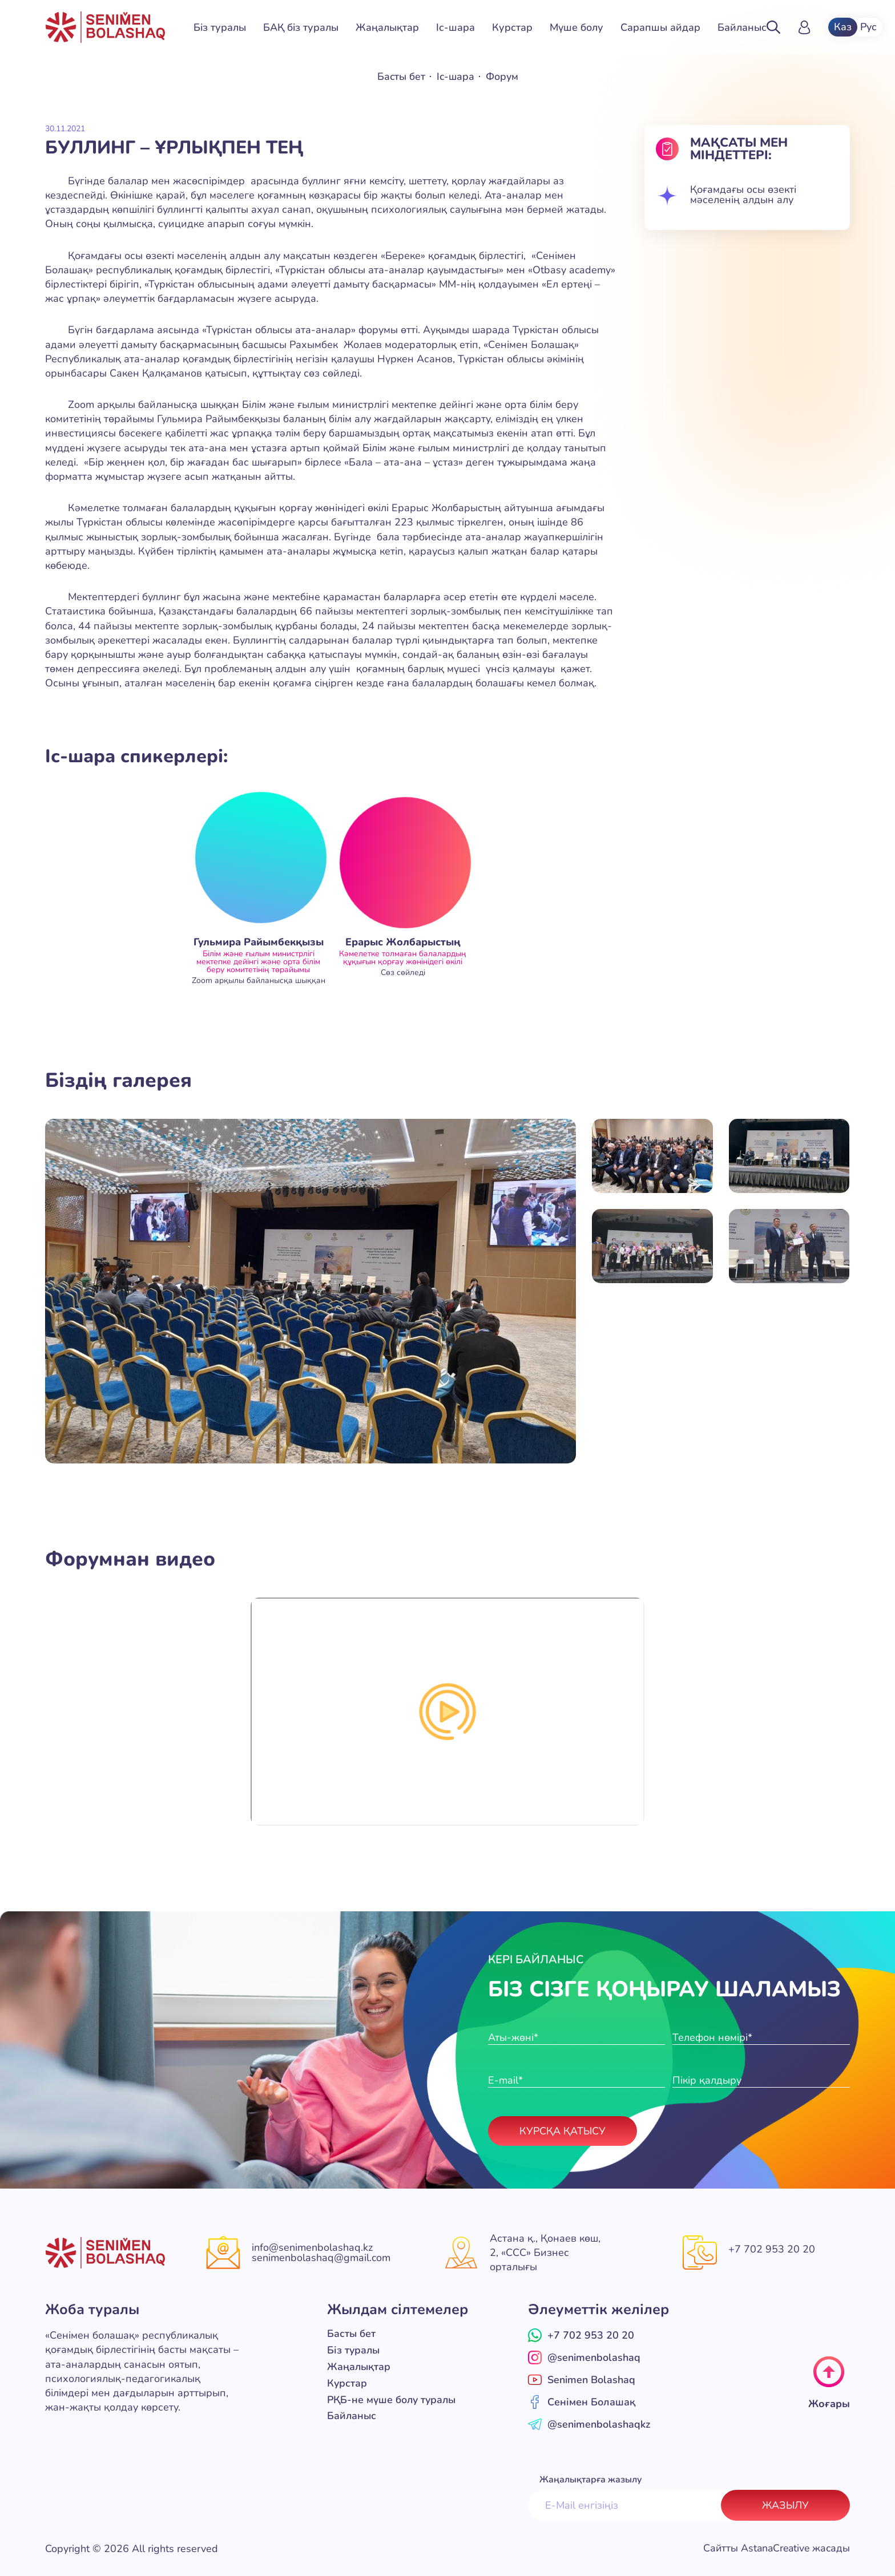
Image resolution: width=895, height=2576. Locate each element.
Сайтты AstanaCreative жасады (774, 2548)
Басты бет (400, 76)
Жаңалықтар (387, 27)
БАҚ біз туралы (300, 27)
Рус (868, 27)
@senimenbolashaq (584, 2357)
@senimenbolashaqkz (589, 2424)
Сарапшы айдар (660, 27)
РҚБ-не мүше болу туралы (393, 2397)
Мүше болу (576, 27)
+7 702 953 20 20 (771, 2250)
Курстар (512, 27)
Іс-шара (455, 27)
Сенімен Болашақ (581, 2401)
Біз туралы (219, 27)
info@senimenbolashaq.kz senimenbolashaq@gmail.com (321, 2252)
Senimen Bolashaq (581, 2379)
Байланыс (742, 27)
